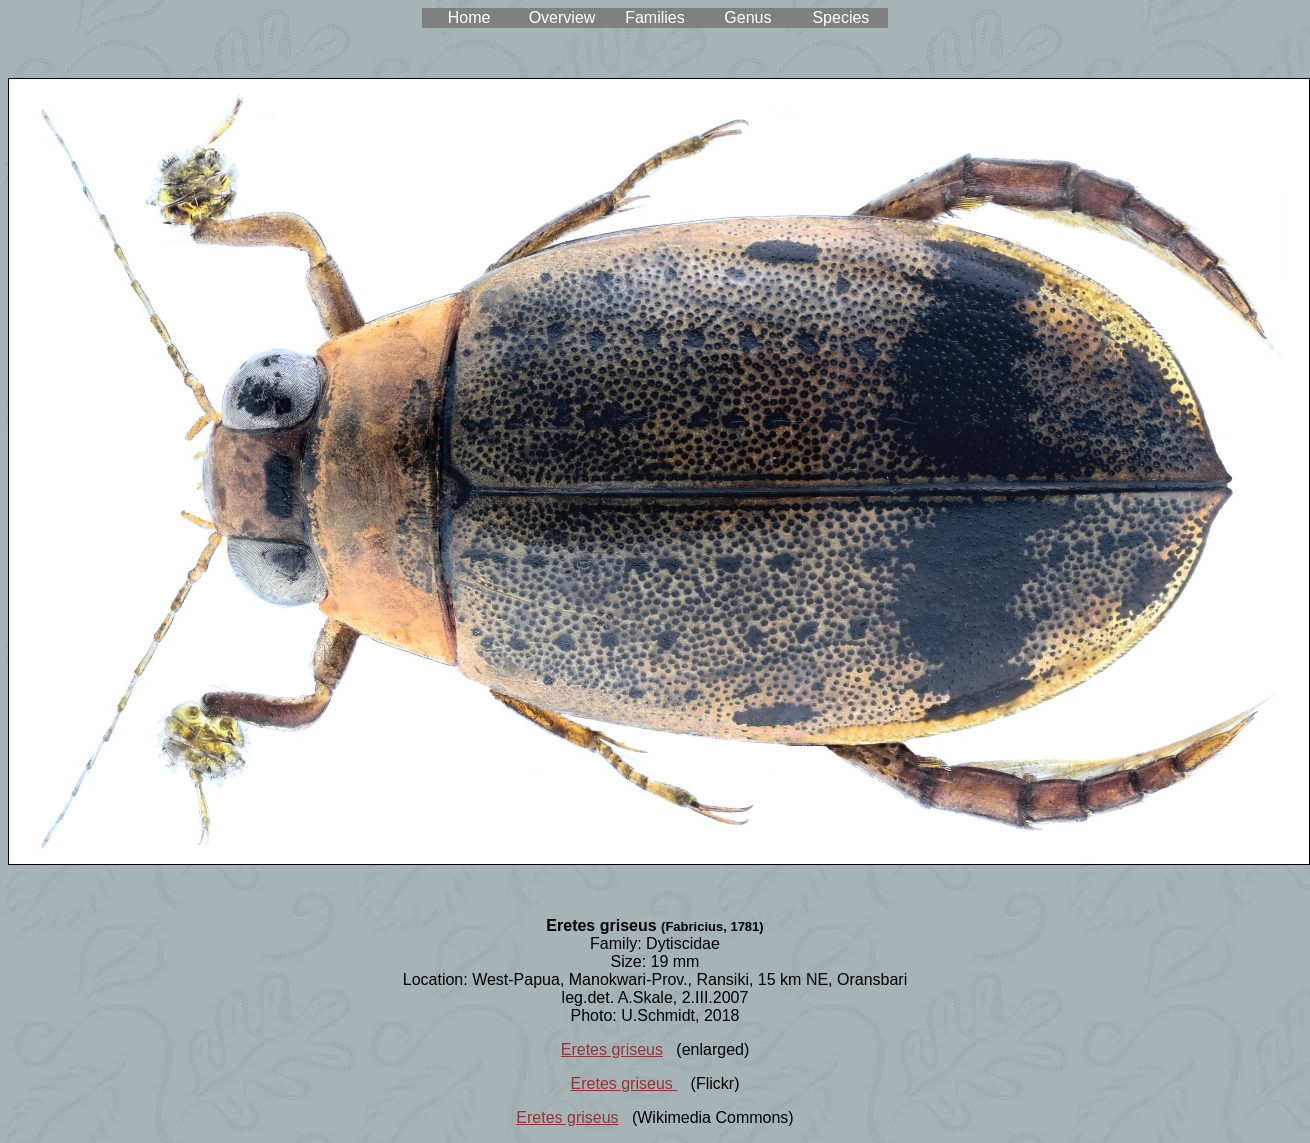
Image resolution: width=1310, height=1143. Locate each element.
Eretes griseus (612, 1049)
